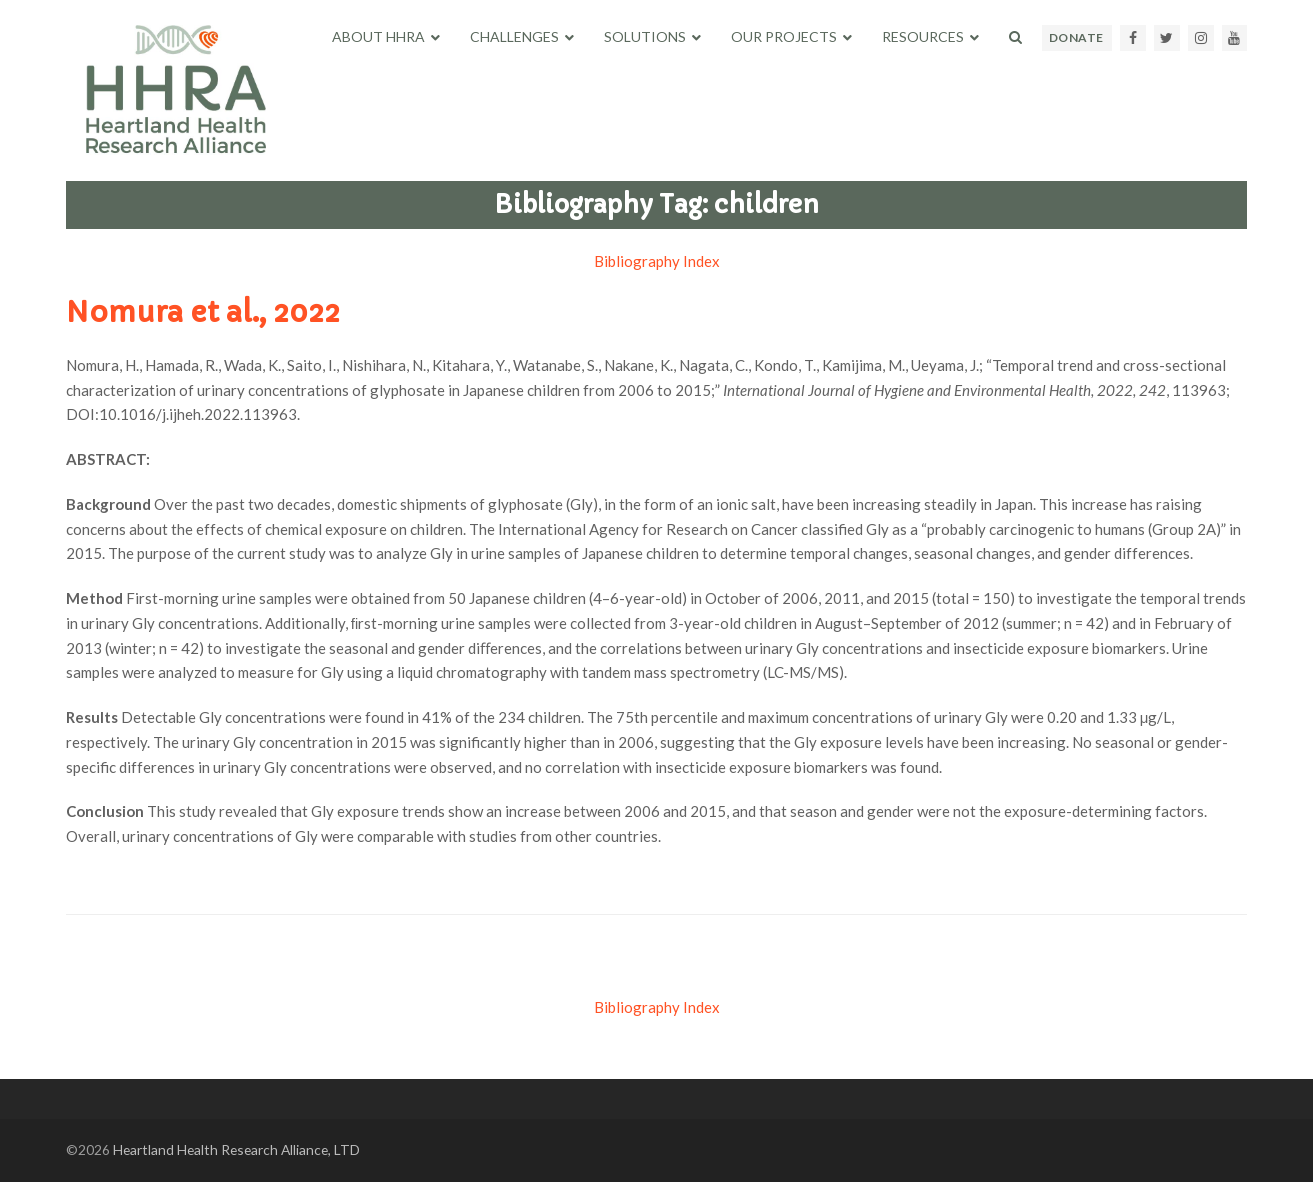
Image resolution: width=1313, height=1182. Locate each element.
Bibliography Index (657, 261)
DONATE (1076, 37)
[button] (1015, 37)
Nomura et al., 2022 (203, 312)
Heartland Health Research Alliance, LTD (236, 1149)
